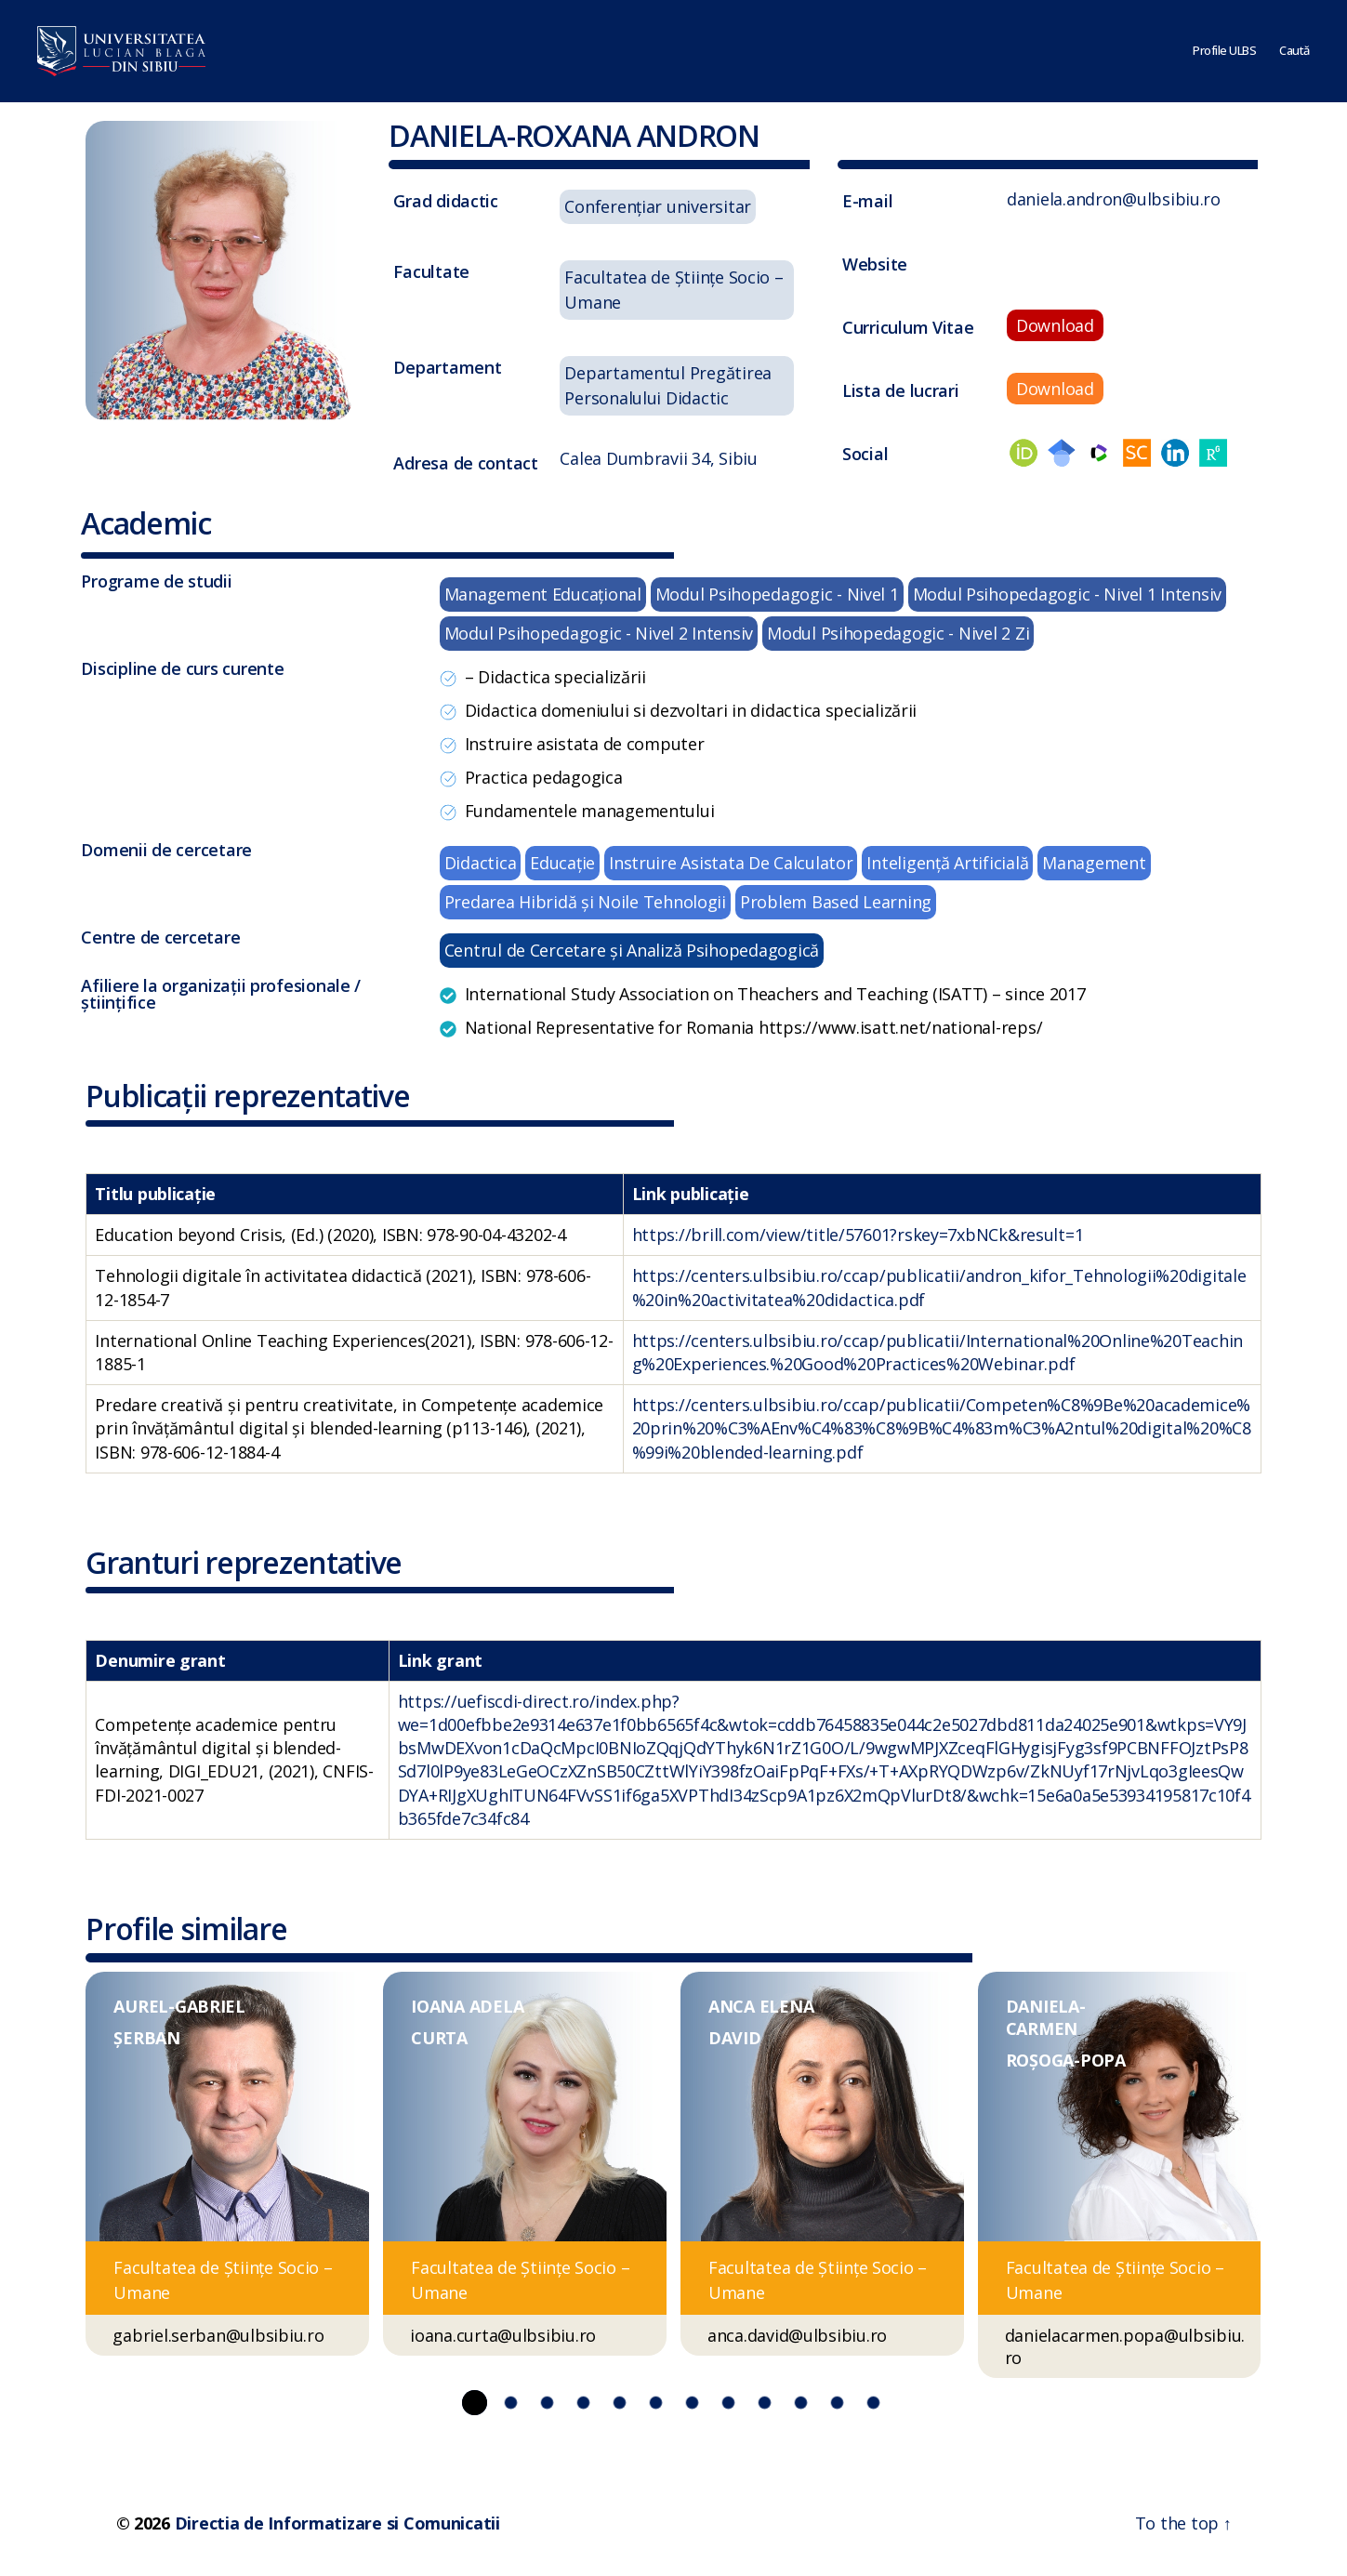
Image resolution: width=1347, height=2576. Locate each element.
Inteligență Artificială (947, 863)
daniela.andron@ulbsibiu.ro (1114, 199)
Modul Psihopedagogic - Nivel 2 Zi (898, 633)
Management (1093, 863)
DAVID (734, 2038)
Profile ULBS (1224, 51)
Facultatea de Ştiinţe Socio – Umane (673, 289)
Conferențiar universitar (657, 206)
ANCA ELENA (760, 2006)
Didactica (480, 863)
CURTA (439, 2038)
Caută (1294, 51)
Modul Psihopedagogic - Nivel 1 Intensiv (1067, 594)
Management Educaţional (542, 594)
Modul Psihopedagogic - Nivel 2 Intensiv (598, 633)
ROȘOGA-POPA (1066, 2060)
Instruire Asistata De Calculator (730, 863)
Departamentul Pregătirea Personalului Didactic (668, 385)
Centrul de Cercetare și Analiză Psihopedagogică (631, 950)
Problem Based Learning (835, 902)
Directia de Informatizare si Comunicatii (337, 2523)
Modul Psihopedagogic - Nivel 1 (777, 594)
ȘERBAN (146, 2038)
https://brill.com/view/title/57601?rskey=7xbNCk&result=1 (858, 1234)
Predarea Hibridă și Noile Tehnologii (585, 902)
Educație (562, 863)
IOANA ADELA (467, 2006)
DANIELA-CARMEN (1046, 2017)
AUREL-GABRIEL (179, 2006)
